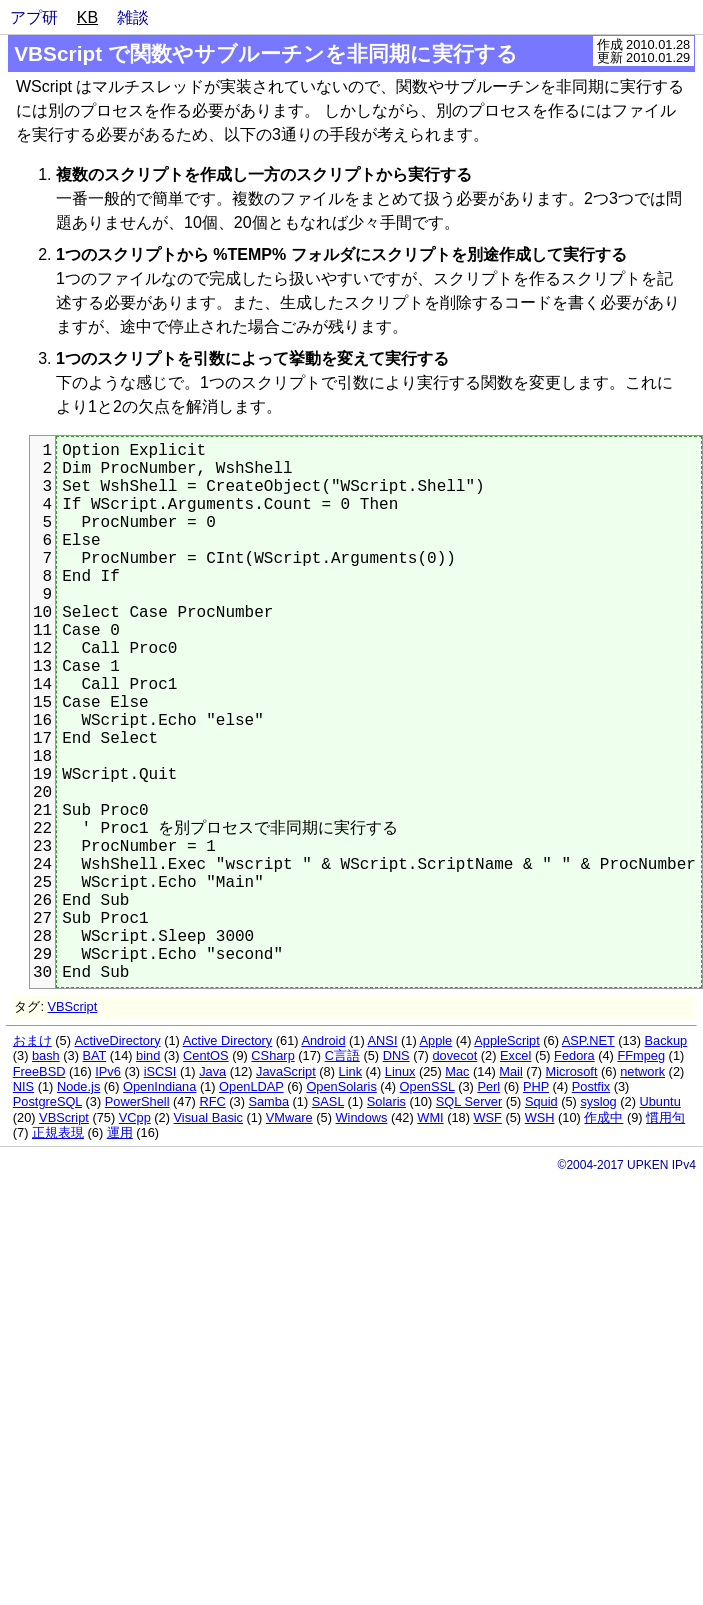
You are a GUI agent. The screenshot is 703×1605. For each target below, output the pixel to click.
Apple (436, 1040)
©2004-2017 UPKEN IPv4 (627, 1165)
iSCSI (160, 1071)
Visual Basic (208, 1117)
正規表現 (58, 1132)
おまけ (32, 1040)
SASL (328, 1101)
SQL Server (469, 1101)
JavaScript (286, 1071)
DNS (396, 1055)
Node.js (78, 1086)
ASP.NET (588, 1040)
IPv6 (108, 1071)
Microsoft (572, 1071)
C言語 (342, 1055)
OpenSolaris (341, 1086)
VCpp (135, 1117)
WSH (540, 1117)
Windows (362, 1117)
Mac (457, 1071)
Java (212, 1071)
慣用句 (665, 1117)
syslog (598, 1101)
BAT (95, 1055)
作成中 (603, 1117)
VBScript (73, 1006)
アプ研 (34, 17)
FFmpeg (641, 1055)
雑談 (133, 17)
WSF (487, 1117)
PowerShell (137, 1101)
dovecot (454, 1055)
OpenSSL (427, 1086)
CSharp (272, 1055)
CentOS (206, 1055)
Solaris (386, 1101)
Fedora (574, 1055)
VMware (289, 1117)
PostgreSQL (47, 1101)
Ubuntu (660, 1101)
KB (87, 17)
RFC (212, 1101)
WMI (430, 1117)
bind (148, 1055)
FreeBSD (39, 1071)
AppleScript (506, 1040)
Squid (541, 1101)
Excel (515, 1055)
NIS (23, 1086)
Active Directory (228, 1040)
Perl (488, 1086)
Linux (400, 1071)
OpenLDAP (251, 1086)
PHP (536, 1086)
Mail (510, 1071)
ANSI (383, 1040)
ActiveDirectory (118, 1040)
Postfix (591, 1086)
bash (46, 1055)
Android (323, 1040)
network (642, 1071)
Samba (268, 1101)
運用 (120, 1132)
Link (350, 1071)
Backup (666, 1040)
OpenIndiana (159, 1086)
